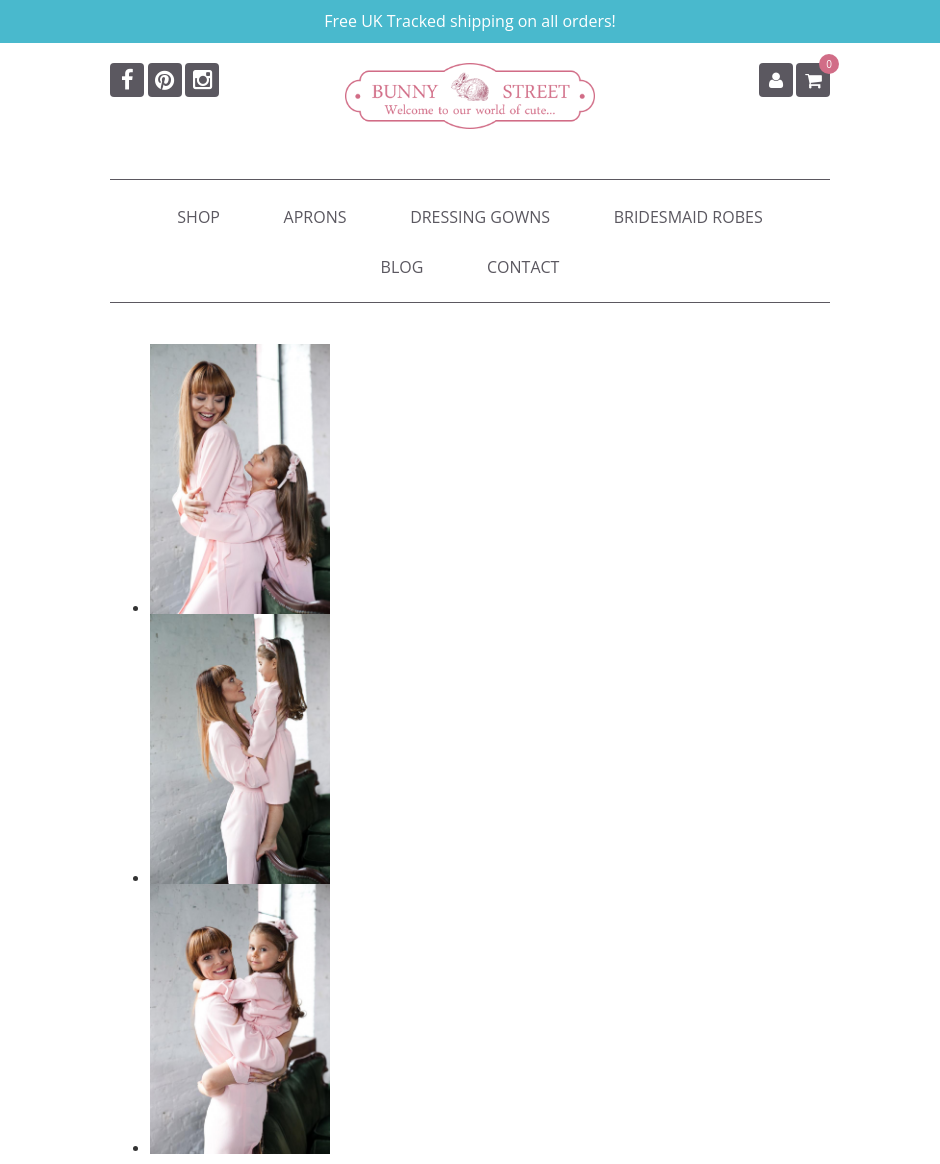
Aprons (315, 217)
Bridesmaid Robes (688, 217)
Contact (523, 267)
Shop (198, 217)
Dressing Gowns (480, 217)
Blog (402, 267)
